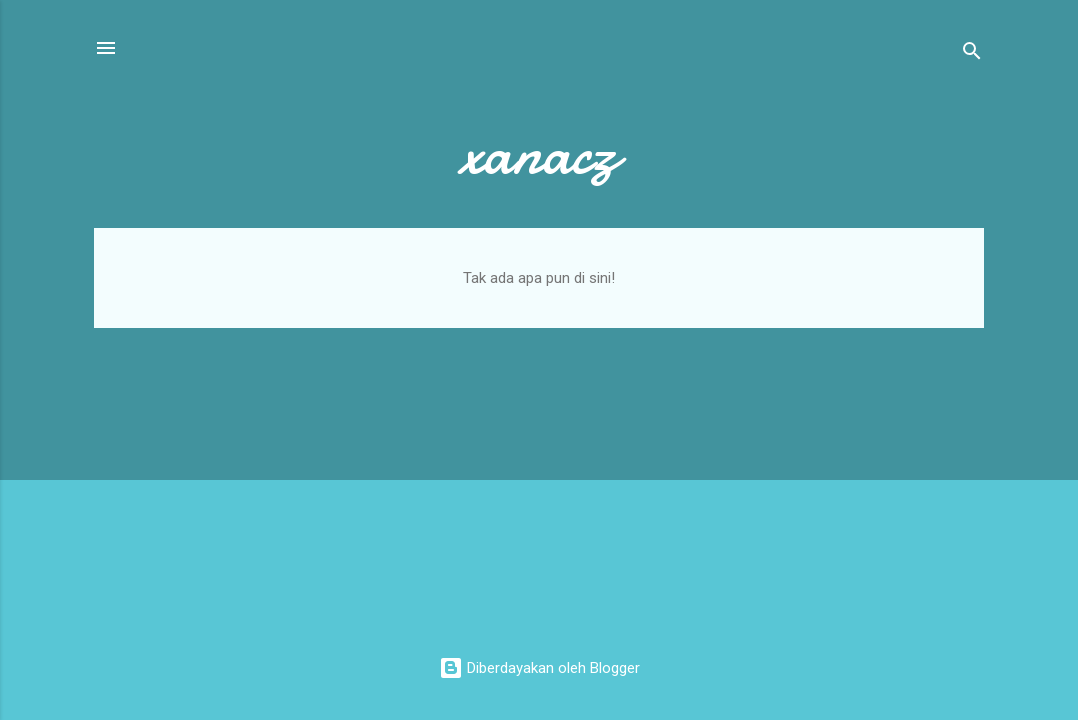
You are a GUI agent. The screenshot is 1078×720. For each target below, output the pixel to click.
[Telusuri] (972, 54)
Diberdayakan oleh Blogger (539, 668)
